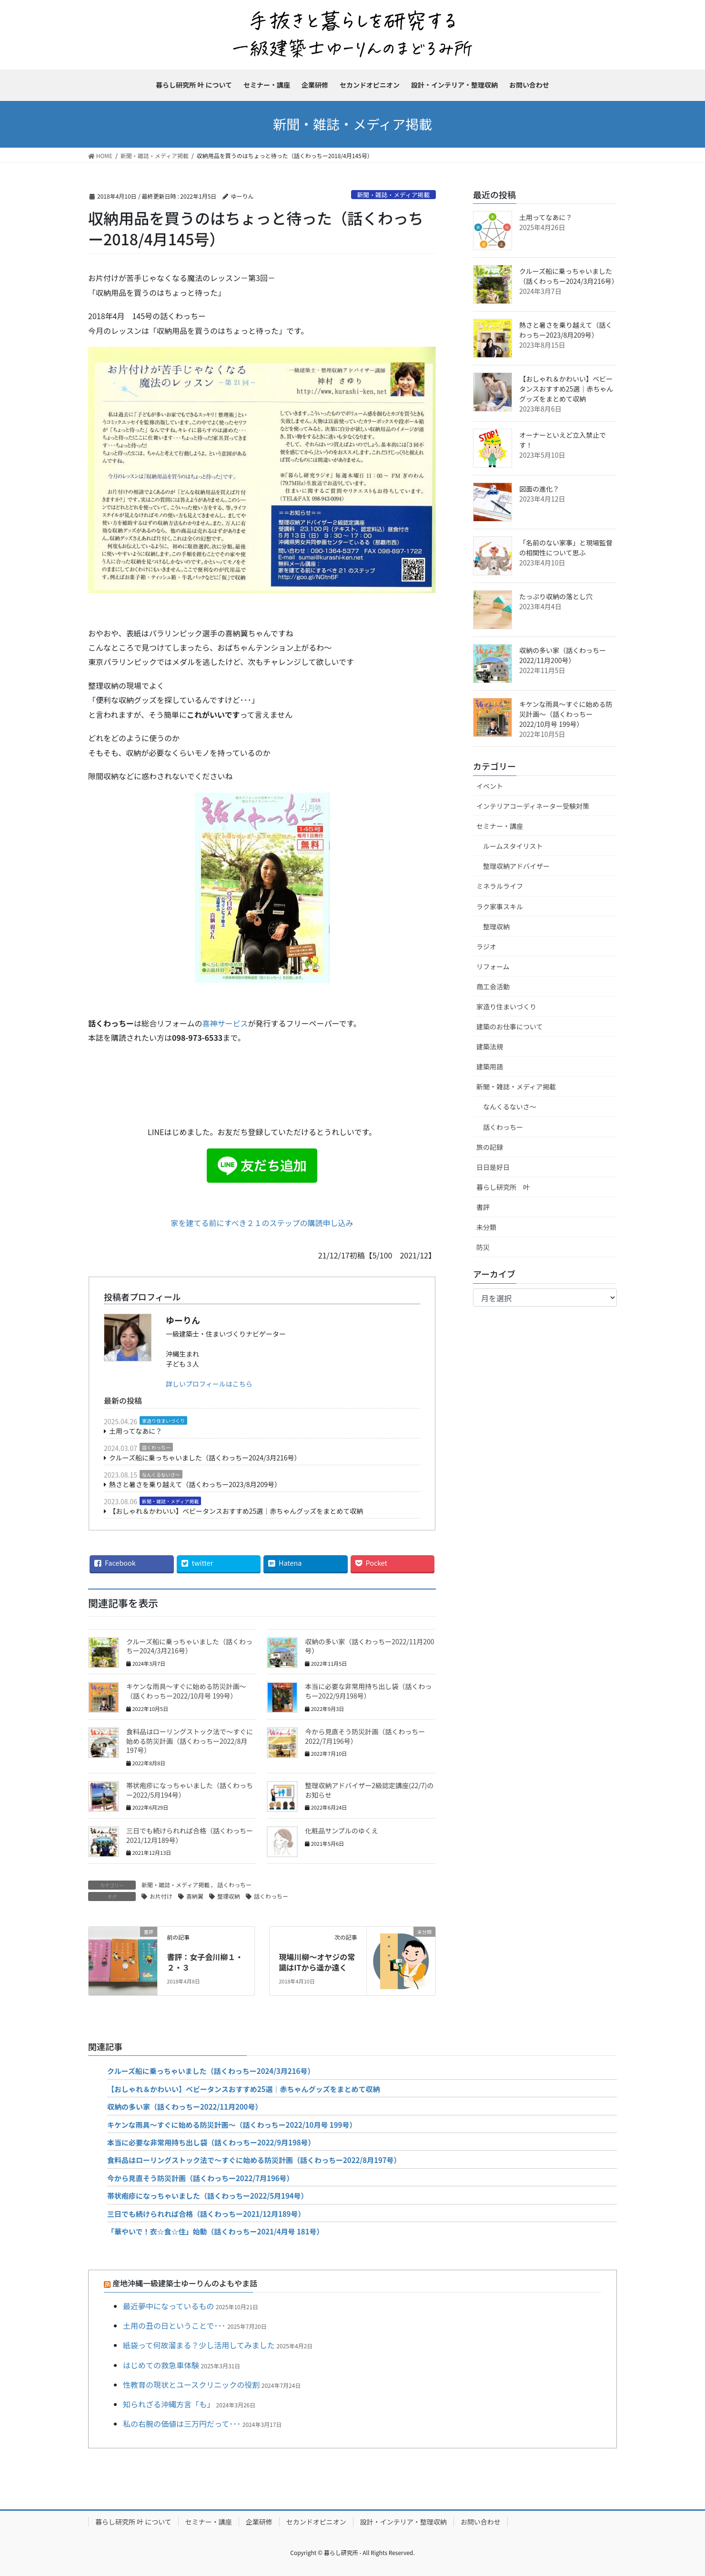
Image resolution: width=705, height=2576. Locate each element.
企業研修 (259, 2521)
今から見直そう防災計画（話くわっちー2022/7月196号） (365, 1736)
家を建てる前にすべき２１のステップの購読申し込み (262, 1222)
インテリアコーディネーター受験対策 (532, 806)
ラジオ (486, 946)
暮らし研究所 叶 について (133, 2521)
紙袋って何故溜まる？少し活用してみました (199, 2345)
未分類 (486, 1227)
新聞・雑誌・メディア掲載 (393, 194)
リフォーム (493, 966)
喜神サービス (225, 1023)
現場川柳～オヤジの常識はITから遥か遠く (317, 1962)
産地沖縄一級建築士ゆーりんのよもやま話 (184, 2283)
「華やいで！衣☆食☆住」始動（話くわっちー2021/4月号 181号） (215, 2231)
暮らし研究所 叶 (503, 1187)
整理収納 (228, 1896)
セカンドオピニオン (316, 2521)
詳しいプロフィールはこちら (209, 1384)
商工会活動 (493, 986)
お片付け (161, 1896)
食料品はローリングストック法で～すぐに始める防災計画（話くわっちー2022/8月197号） (189, 1741)
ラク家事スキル (499, 906)
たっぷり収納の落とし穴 (556, 596)
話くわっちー (156, 1447)
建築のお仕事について (509, 1026)
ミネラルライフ (499, 886)
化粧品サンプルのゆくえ (341, 1830)
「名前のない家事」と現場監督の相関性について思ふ (566, 547)
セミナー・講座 (499, 826)
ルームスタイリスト (513, 846)
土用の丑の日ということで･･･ (174, 2325)
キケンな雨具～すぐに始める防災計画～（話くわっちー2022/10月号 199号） (186, 1691)
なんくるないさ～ (161, 1474)
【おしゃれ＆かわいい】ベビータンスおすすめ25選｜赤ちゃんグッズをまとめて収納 (236, 1511)
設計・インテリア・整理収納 (403, 2521)
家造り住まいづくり (163, 1420)
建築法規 (489, 1046)
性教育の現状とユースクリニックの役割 (191, 2384)
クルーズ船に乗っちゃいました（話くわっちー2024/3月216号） (205, 1457)
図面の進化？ (539, 488)
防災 (483, 1247)
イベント (489, 786)
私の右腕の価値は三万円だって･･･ (182, 2423)
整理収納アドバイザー (516, 866)
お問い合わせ (481, 2521)
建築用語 (489, 1066)
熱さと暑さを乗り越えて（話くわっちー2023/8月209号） (195, 1484)
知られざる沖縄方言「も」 (168, 2404)
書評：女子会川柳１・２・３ (205, 1962)
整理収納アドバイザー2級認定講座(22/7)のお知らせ (369, 1790)
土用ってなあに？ (135, 1431)
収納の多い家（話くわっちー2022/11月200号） (369, 1646)
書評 (483, 1207)
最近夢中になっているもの (168, 2306)
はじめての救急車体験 (161, 2365)
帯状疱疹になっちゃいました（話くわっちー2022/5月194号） (189, 1790)
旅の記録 (489, 1147)
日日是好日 (493, 1167)
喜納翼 (194, 1896)
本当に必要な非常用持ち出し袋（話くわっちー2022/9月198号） (368, 1691)
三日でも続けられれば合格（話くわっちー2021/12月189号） (189, 1835)
